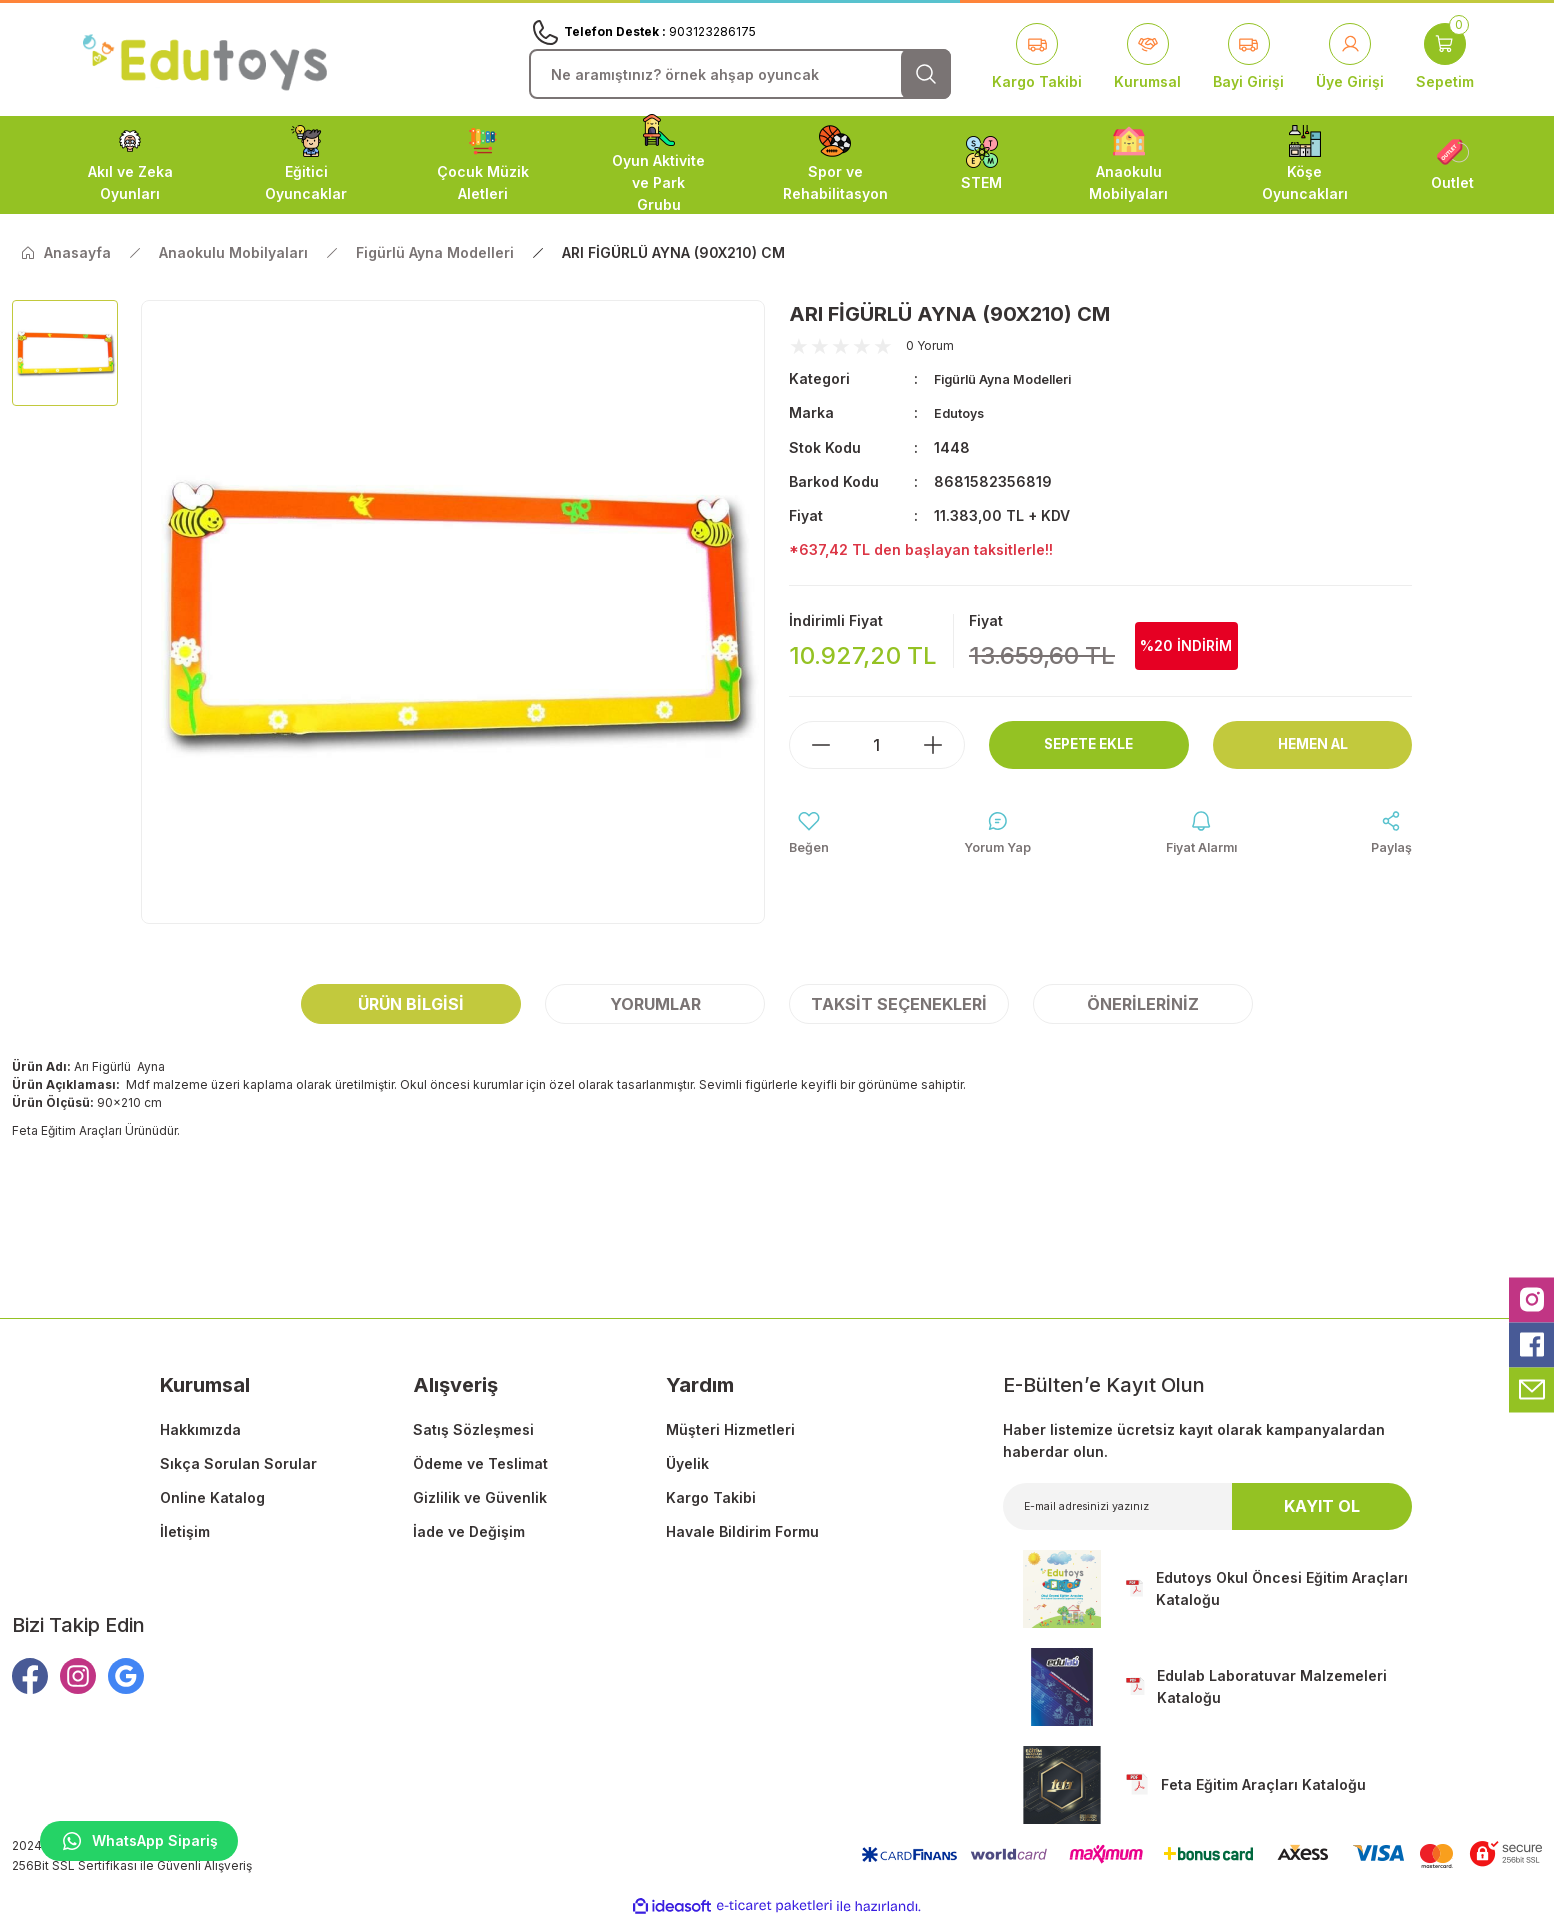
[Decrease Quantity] (811, 744)
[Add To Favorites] (811, 835)
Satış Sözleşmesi (473, 1429)
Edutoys (962, 412)
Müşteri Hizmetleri (730, 1429)
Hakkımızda (200, 1429)
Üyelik (687, 1463)
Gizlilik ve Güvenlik (480, 1497)
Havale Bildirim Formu (742, 1531)
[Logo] (205, 58)
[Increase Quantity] (943, 744)
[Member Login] (1350, 58)
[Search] (740, 74)
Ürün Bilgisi (411, 1004)
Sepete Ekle (1088, 744)
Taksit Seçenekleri (899, 1004)
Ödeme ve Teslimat (480, 1463)
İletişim (185, 1531)
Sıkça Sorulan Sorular (238, 1463)
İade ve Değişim (469, 1531)
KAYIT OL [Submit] (1322, 1506)
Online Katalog (212, 1497)
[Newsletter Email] (1208, 1506)
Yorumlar (655, 1004)
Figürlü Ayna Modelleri (1013, 378)
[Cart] (1445, 58)
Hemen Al (1313, 744)
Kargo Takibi (711, 1497)
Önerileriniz (1143, 1004)
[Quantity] (877, 744)
